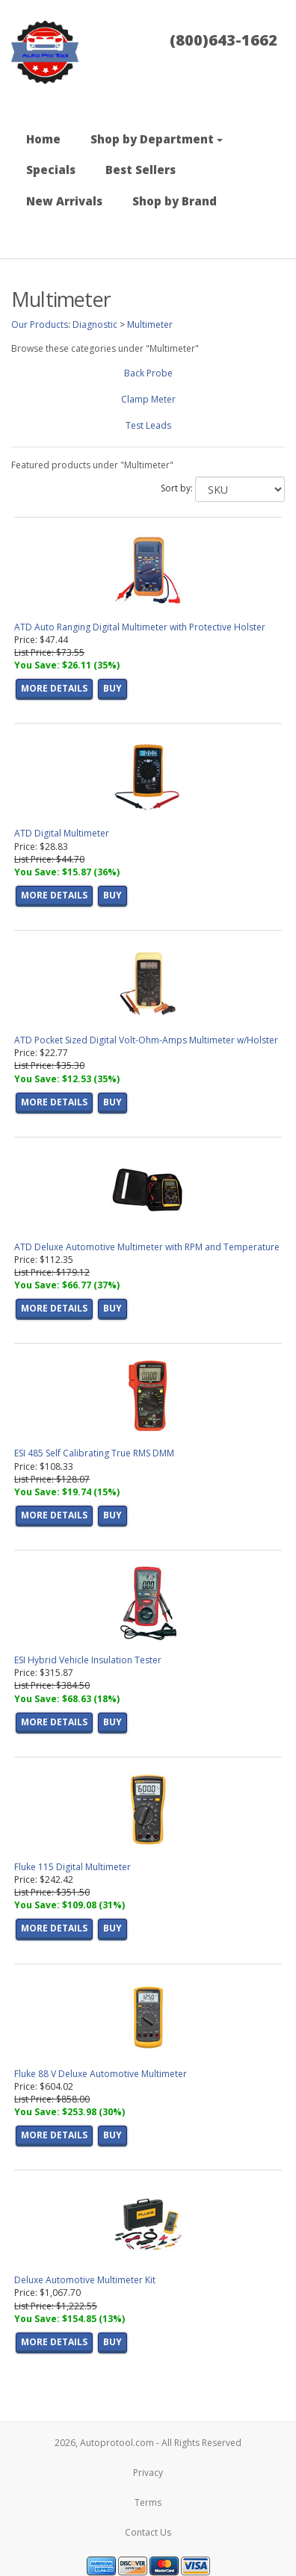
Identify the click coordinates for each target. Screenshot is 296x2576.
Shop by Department (156, 138)
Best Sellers (140, 169)
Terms (148, 2502)
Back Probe (148, 373)
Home (43, 138)
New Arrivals (64, 200)
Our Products (39, 324)
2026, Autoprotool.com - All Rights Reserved (148, 2442)
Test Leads (148, 425)
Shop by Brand (174, 200)
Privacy (148, 2472)
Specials (50, 169)
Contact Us (148, 2532)
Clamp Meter (148, 399)
